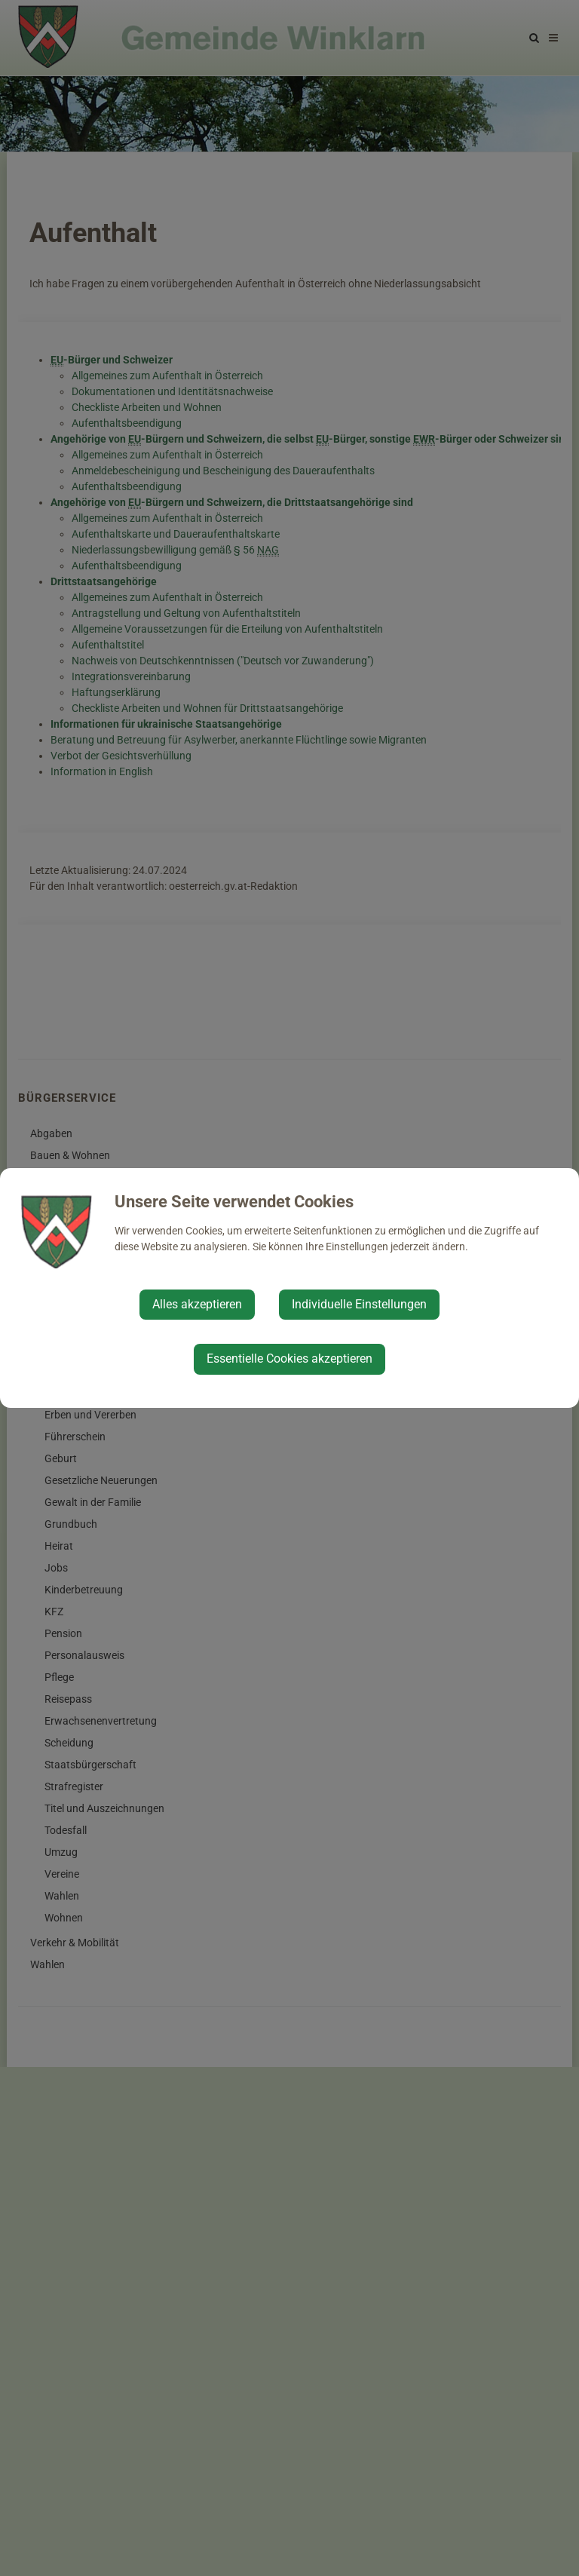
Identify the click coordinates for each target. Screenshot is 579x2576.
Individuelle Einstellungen (359, 1304)
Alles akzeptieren (197, 1304)
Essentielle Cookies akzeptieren (289, 1358)
